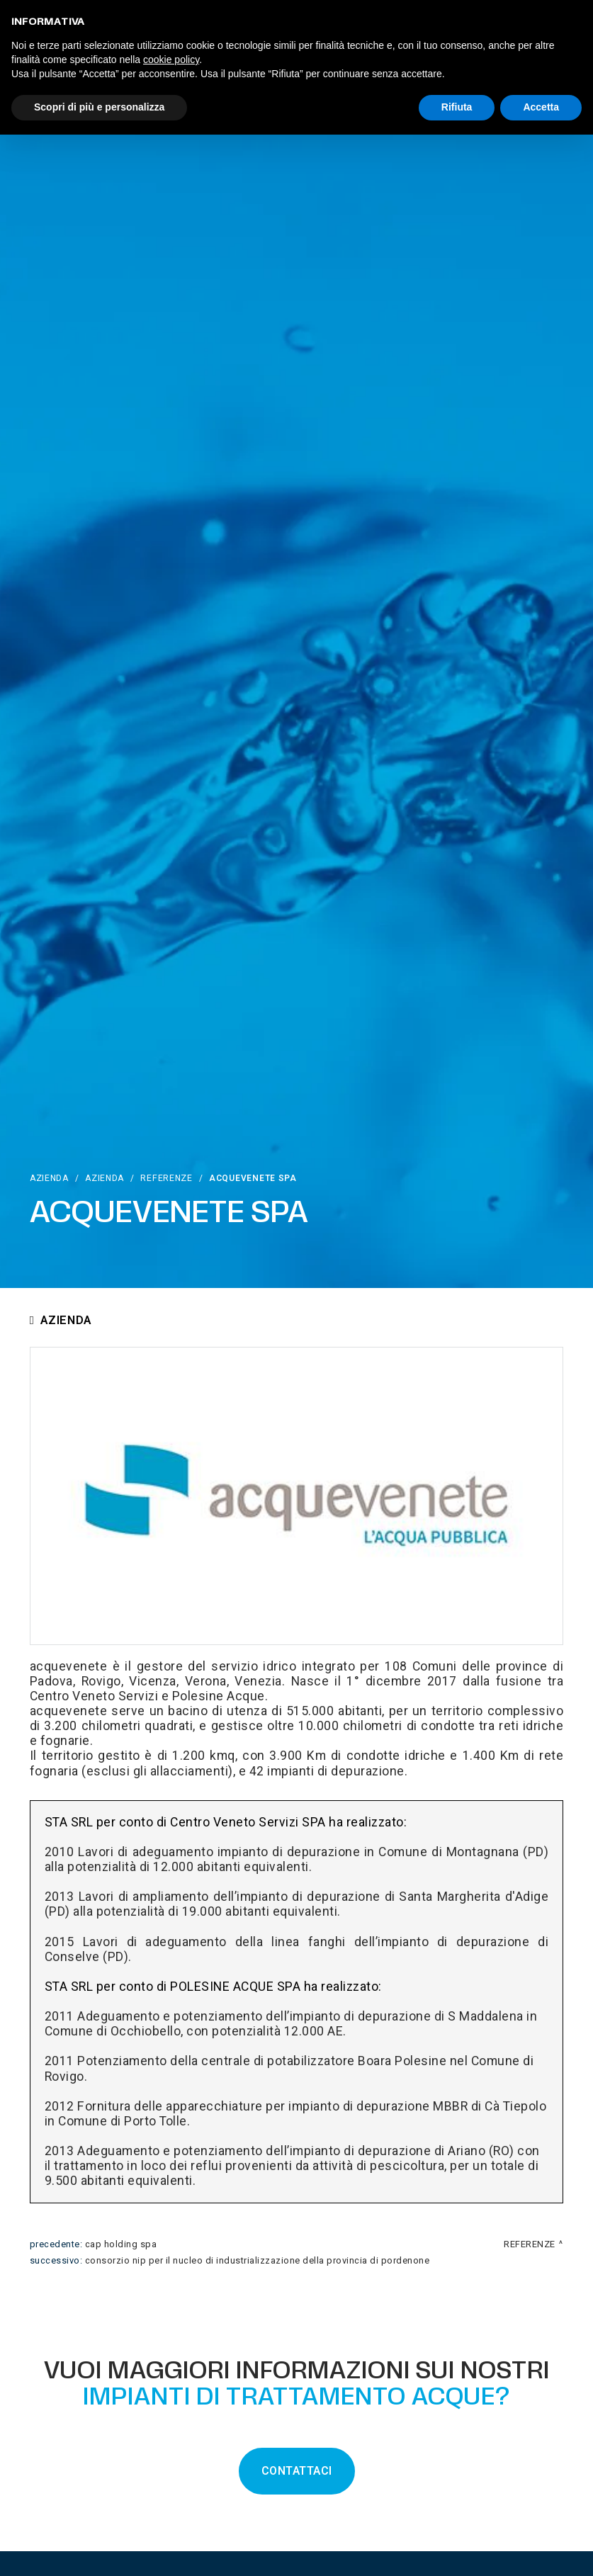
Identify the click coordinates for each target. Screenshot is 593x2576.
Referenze (166, 1178)
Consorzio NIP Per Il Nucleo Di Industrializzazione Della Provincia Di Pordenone (257, 2260)
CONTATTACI (296, 2471)
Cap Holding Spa (121, 2244)
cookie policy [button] (171, 59)
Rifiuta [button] (457, 107)
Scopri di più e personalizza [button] (99, 107)
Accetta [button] (541, 107)
